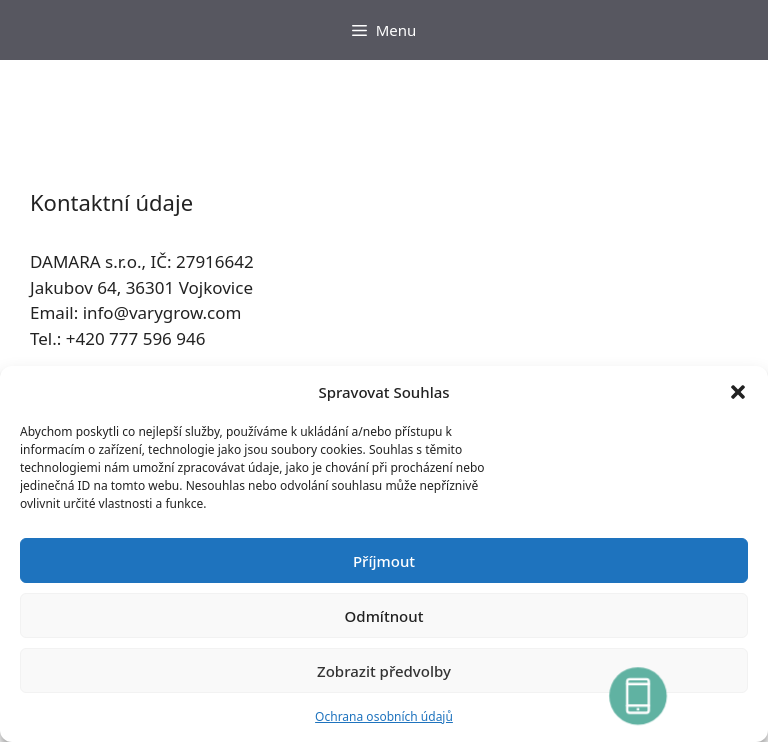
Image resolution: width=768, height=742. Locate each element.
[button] (738, 392)
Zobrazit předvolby (384, 671)
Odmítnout (384, 616)
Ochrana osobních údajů (384, 716)
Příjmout (384, 561)
